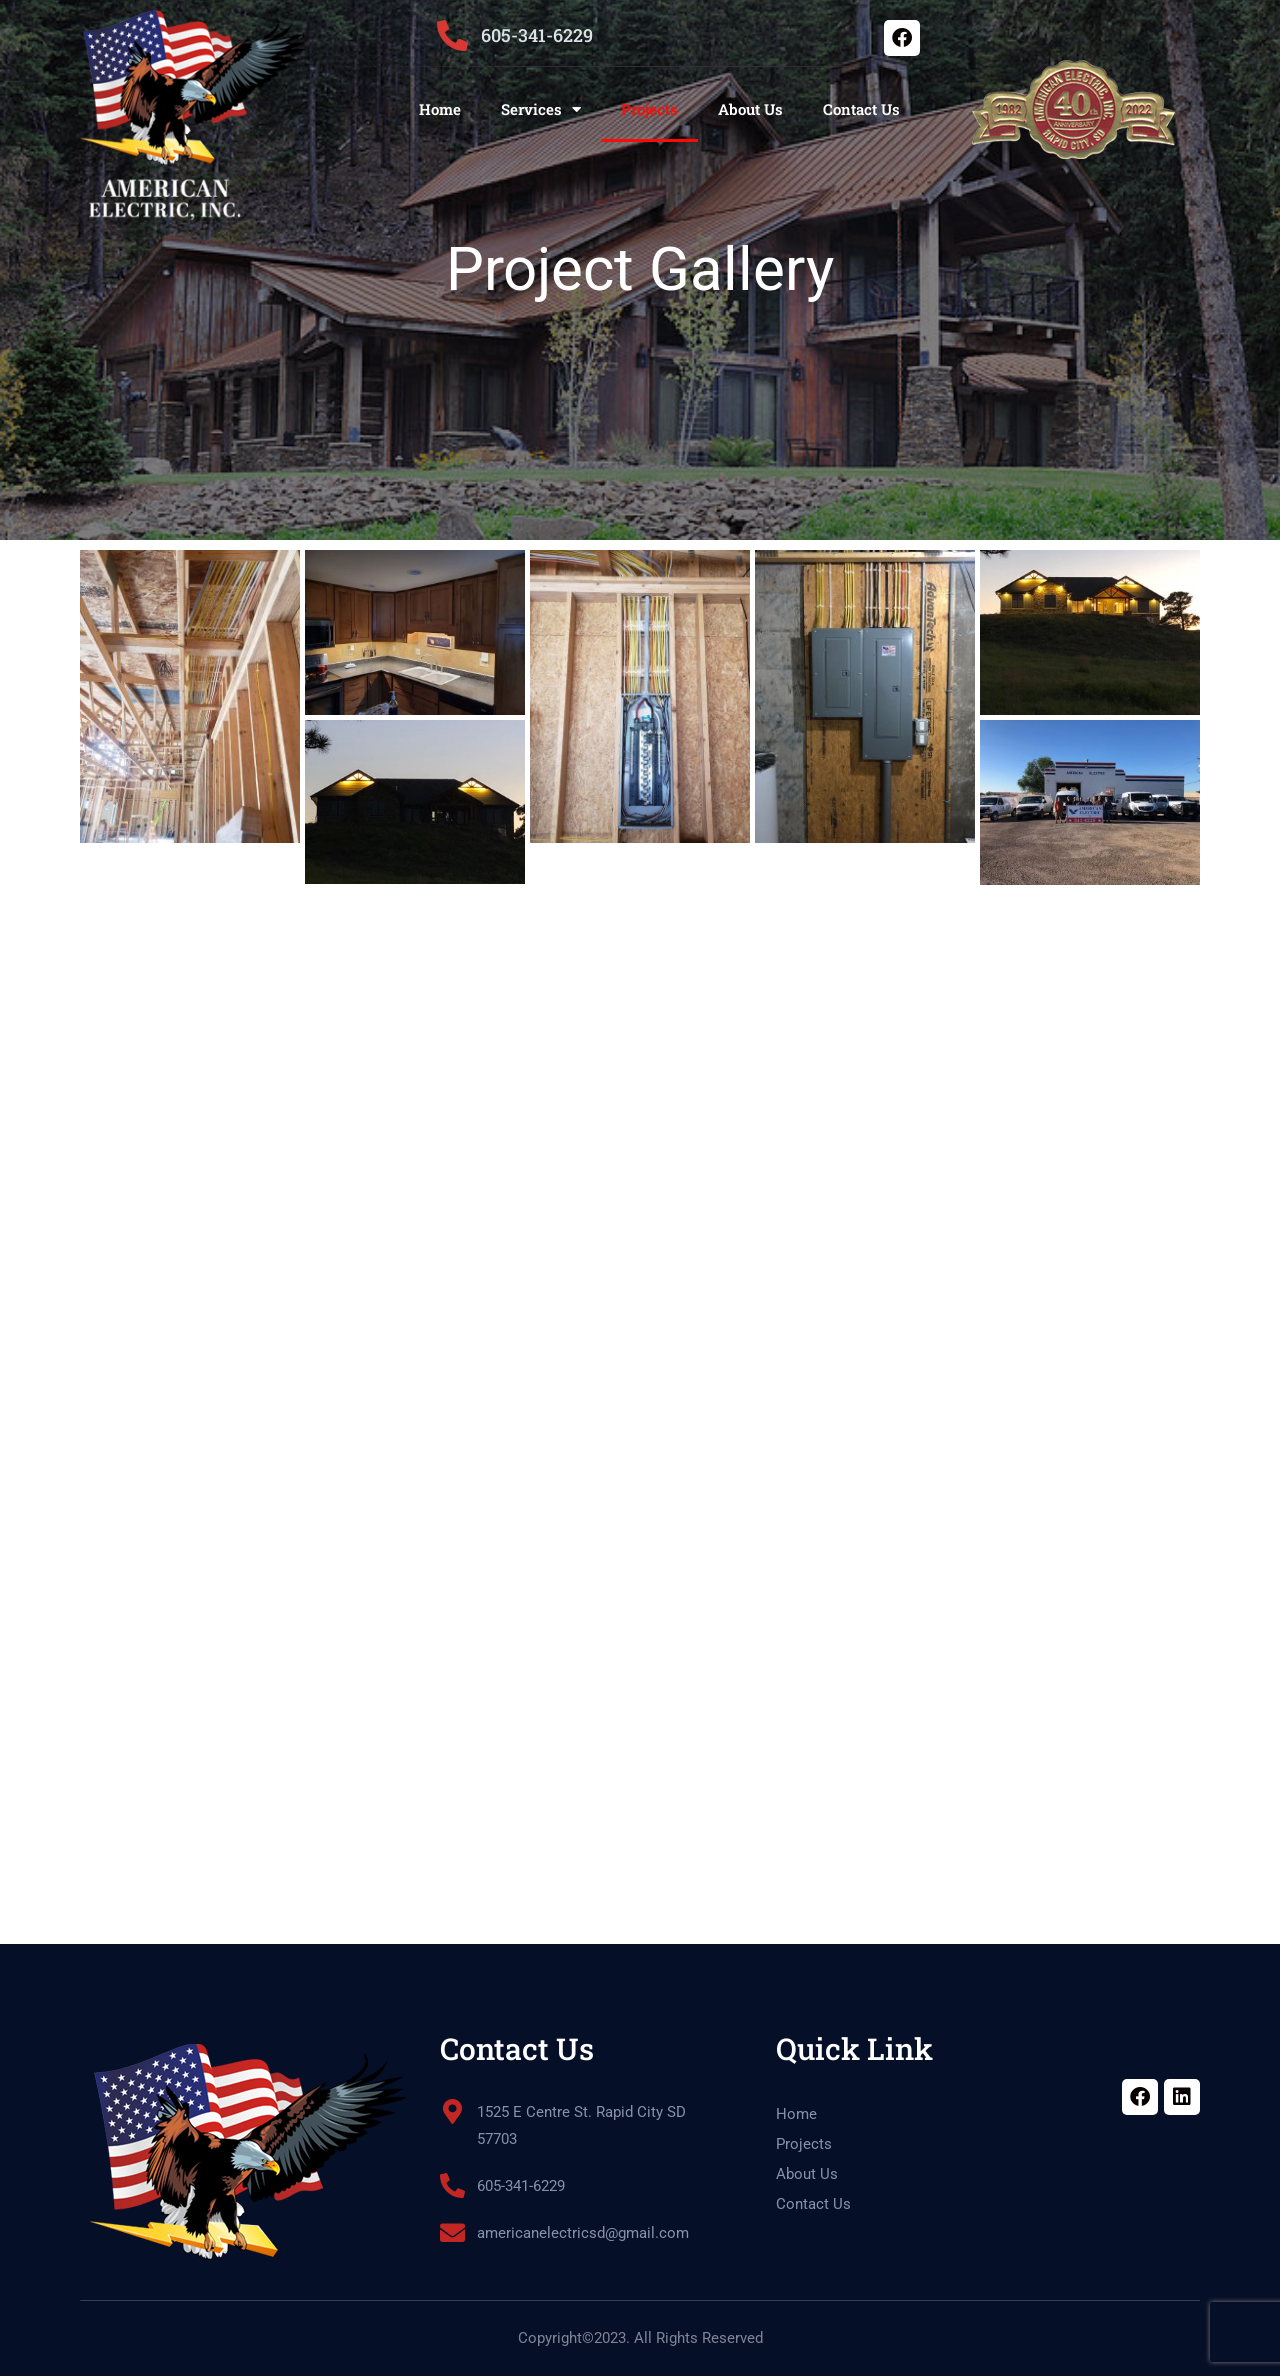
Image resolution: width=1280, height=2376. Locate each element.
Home (440, 109)
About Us (750, 109)
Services (541, 109)
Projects (649, 109)
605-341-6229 (537, 35)
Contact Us (861, 109)
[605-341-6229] (452, 35)
